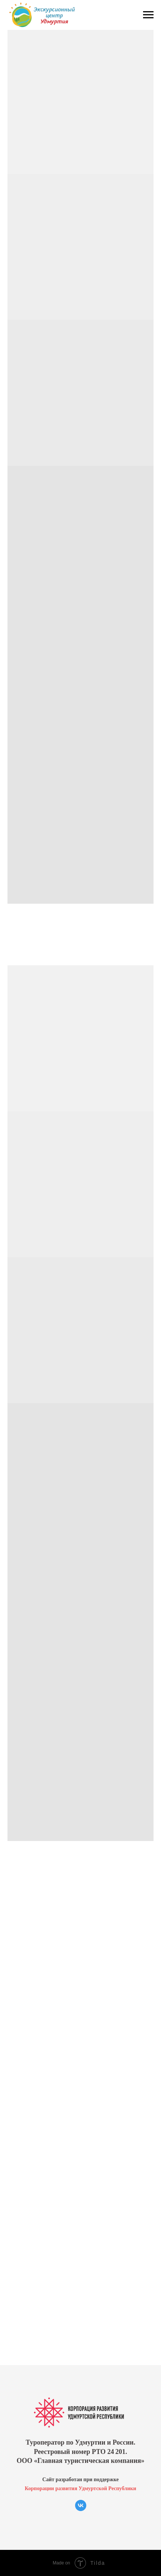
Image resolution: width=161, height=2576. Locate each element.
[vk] (80, 2509)
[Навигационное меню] (148, 15)
